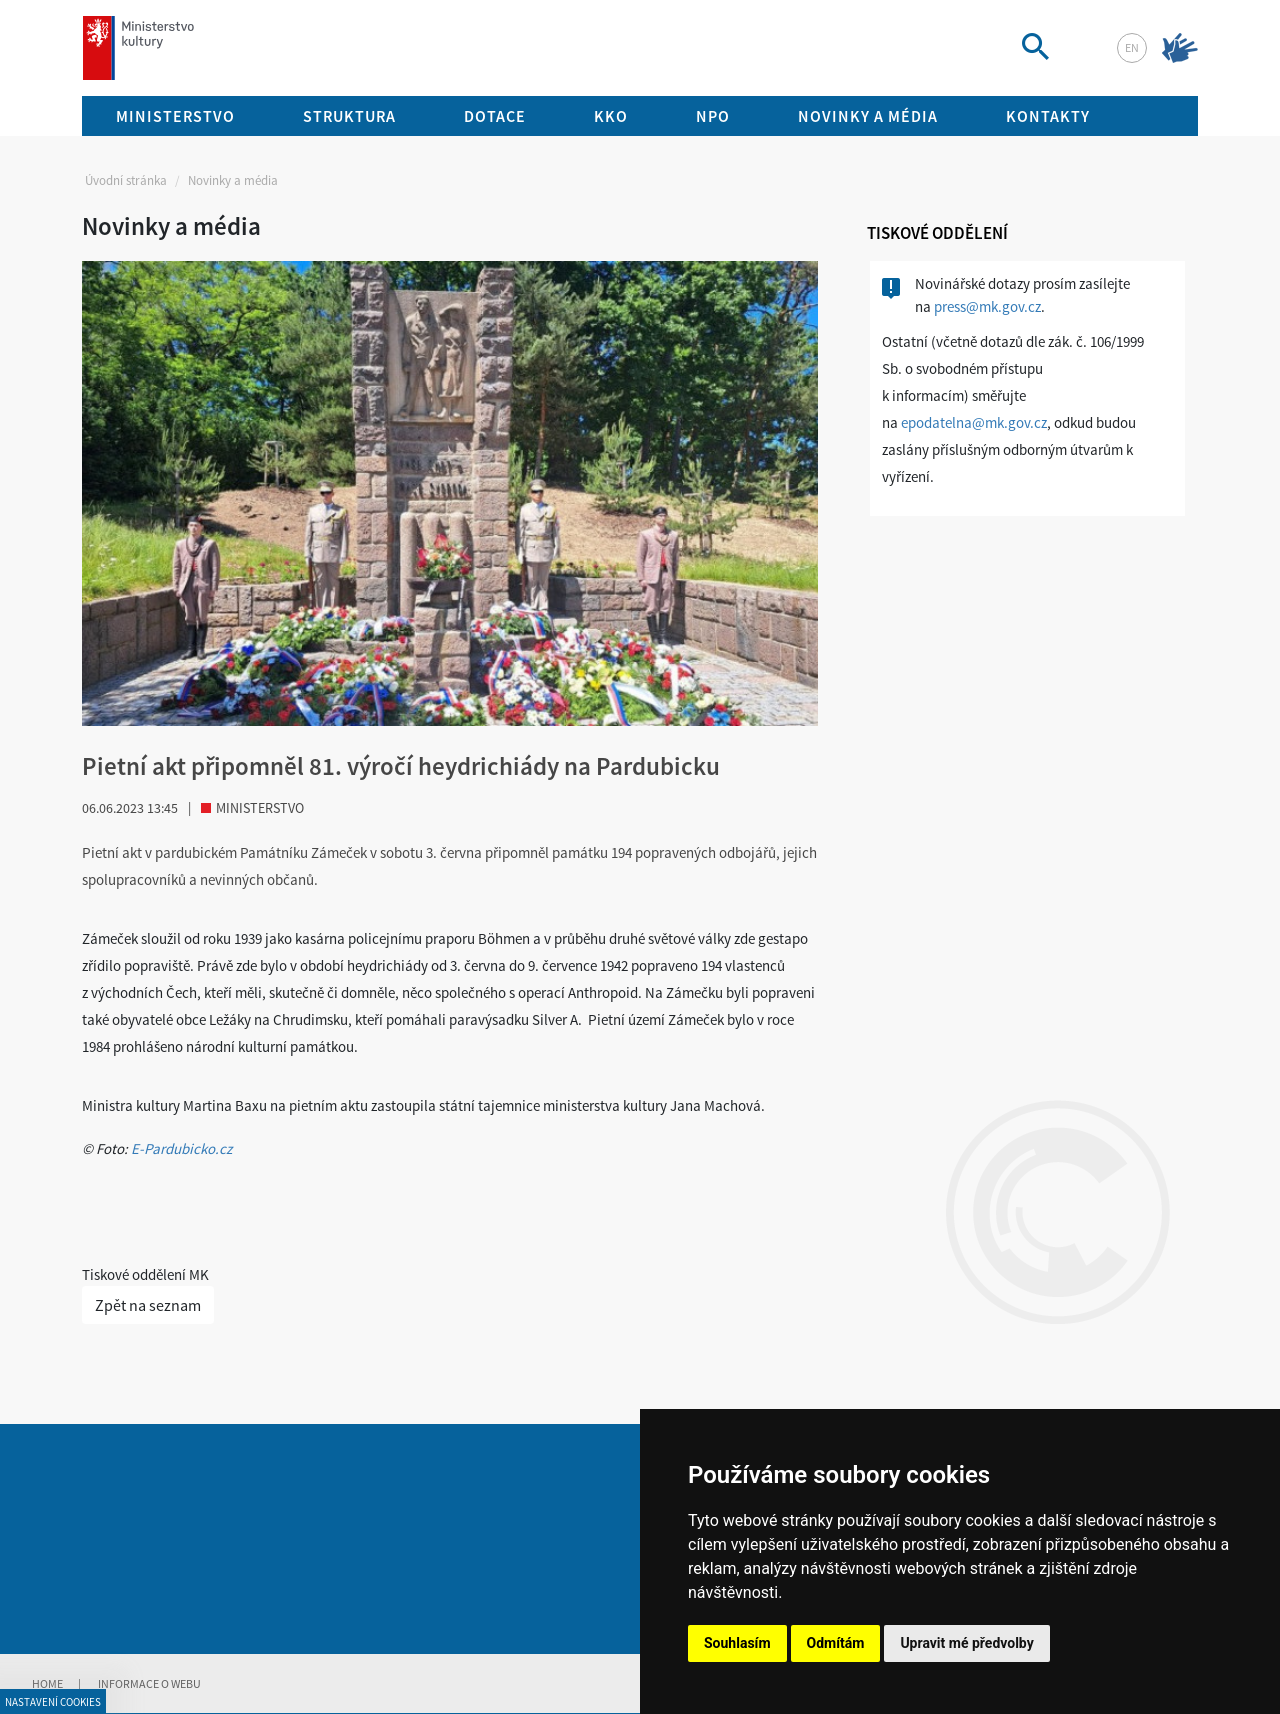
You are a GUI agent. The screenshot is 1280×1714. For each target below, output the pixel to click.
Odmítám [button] (836, 1643)
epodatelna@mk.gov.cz (974, 422)
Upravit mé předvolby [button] (966, 1643)
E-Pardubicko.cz (181, 1148)
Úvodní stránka (126, 180)
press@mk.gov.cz (987, 306)
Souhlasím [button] (737, 1643)
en (1132, 47)
